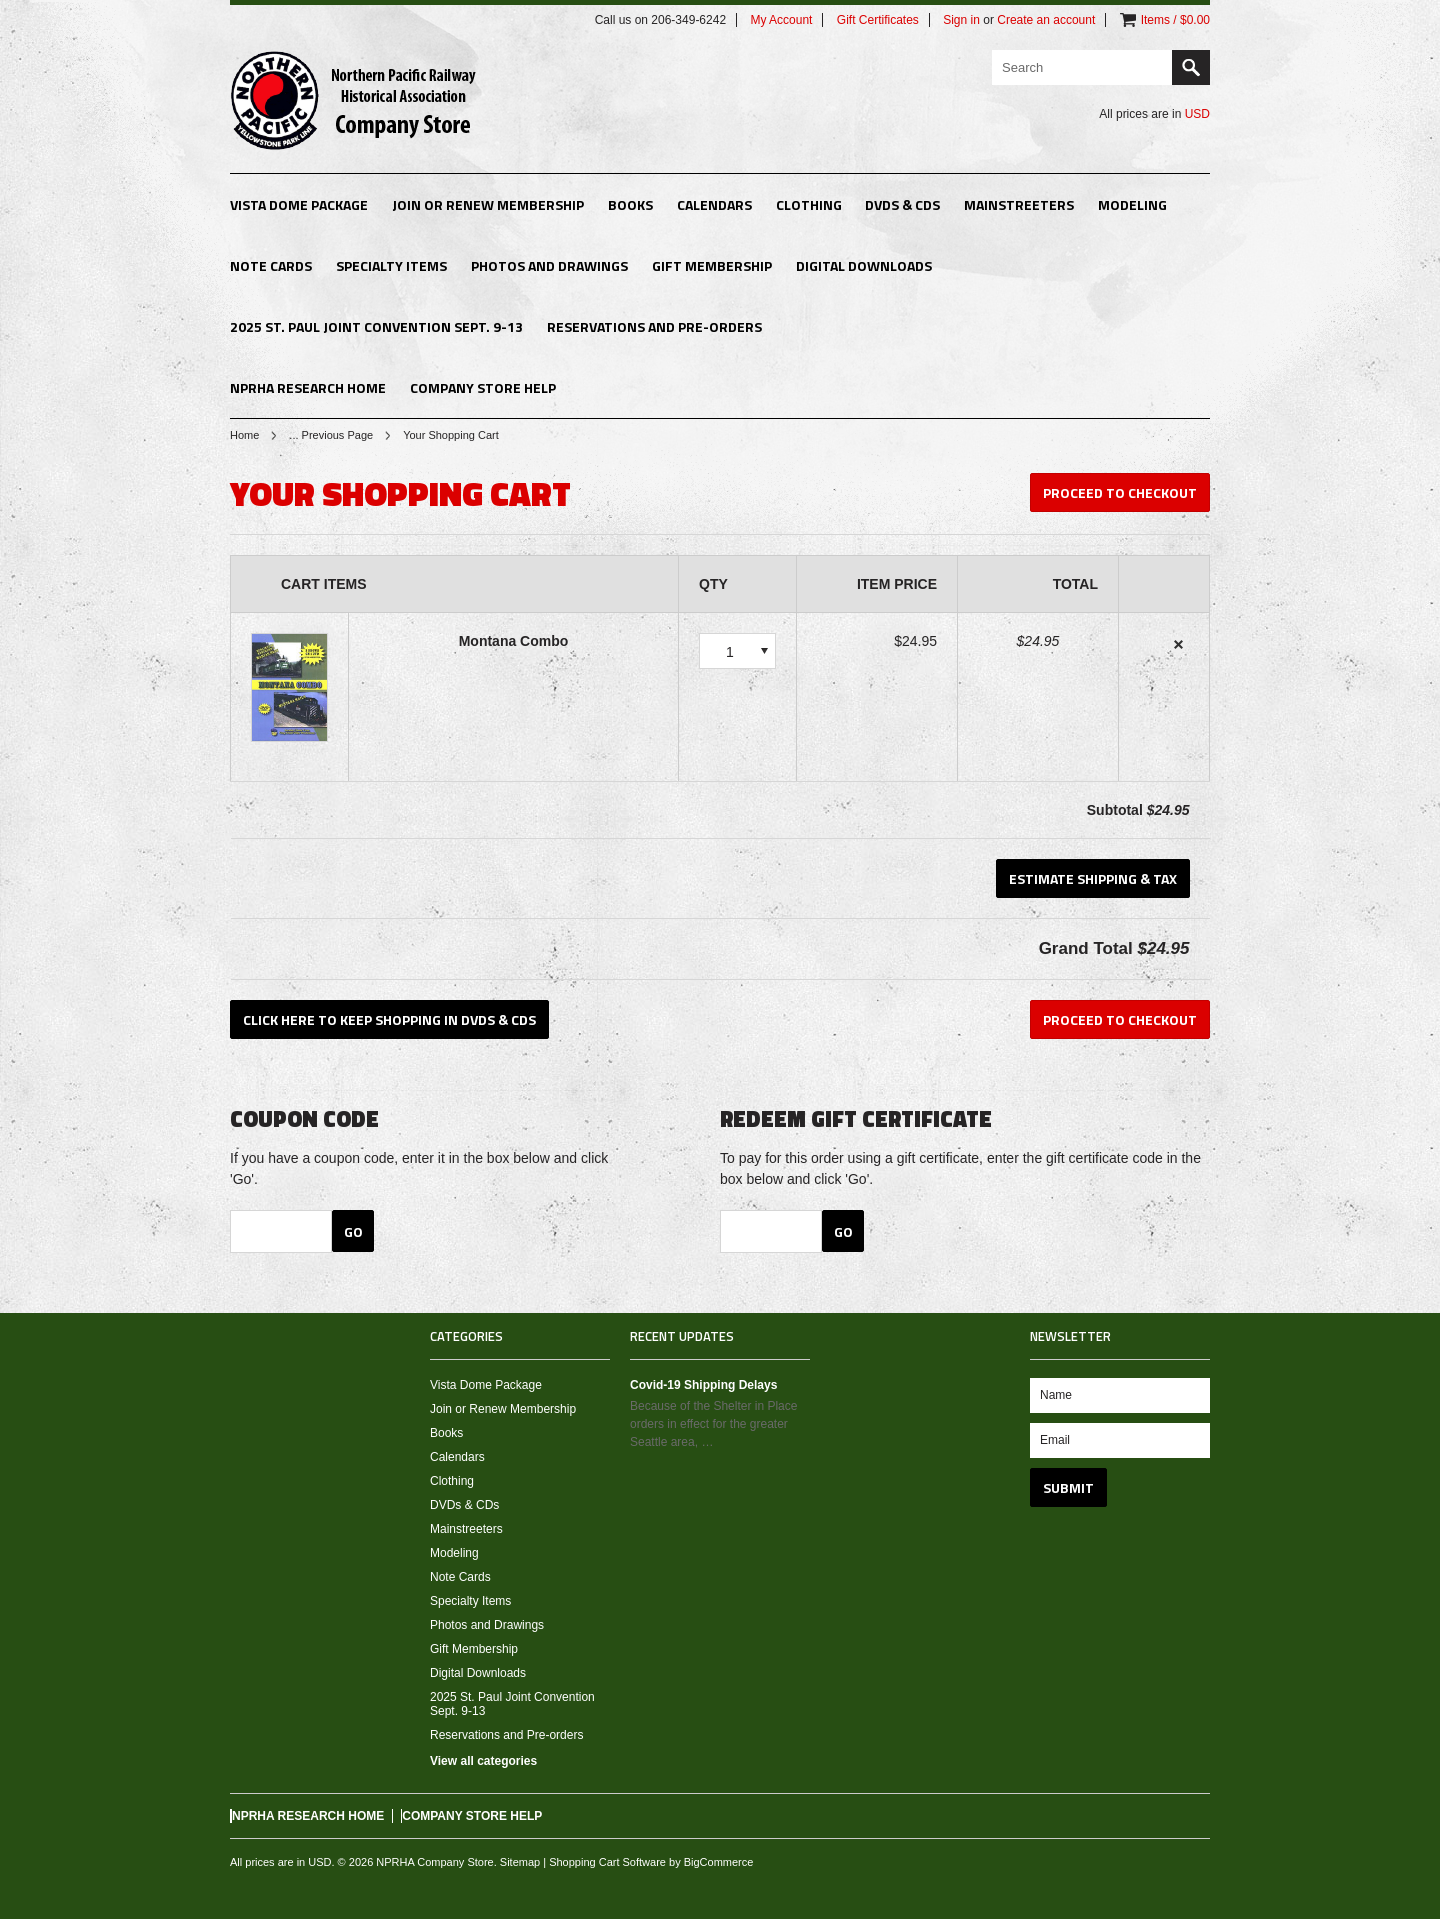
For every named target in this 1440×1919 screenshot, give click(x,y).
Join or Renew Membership (488, 204)
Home (244, 435)
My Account (781, 20)
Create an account (1046, 20)
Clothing (809, 204)
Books (630, 204)
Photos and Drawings (549, 265)
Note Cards (271, 265)
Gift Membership (712, 265)
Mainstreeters (1019, 204)
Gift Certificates (878, 20)
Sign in (961, 20)
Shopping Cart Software (607, 1862)
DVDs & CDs (902, 204)
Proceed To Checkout (1120, 492)
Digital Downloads (864, 265)
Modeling (1132, 204)
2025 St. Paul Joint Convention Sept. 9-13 (376, 326)
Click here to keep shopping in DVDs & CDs (389, 1019)
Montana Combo (514, 641)
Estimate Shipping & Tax (1093, 878)
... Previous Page (331, 435)
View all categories (483, 1761)
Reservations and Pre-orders (654, 326)
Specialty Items (391, 265)
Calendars (714, 204)
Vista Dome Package (299, 204)
